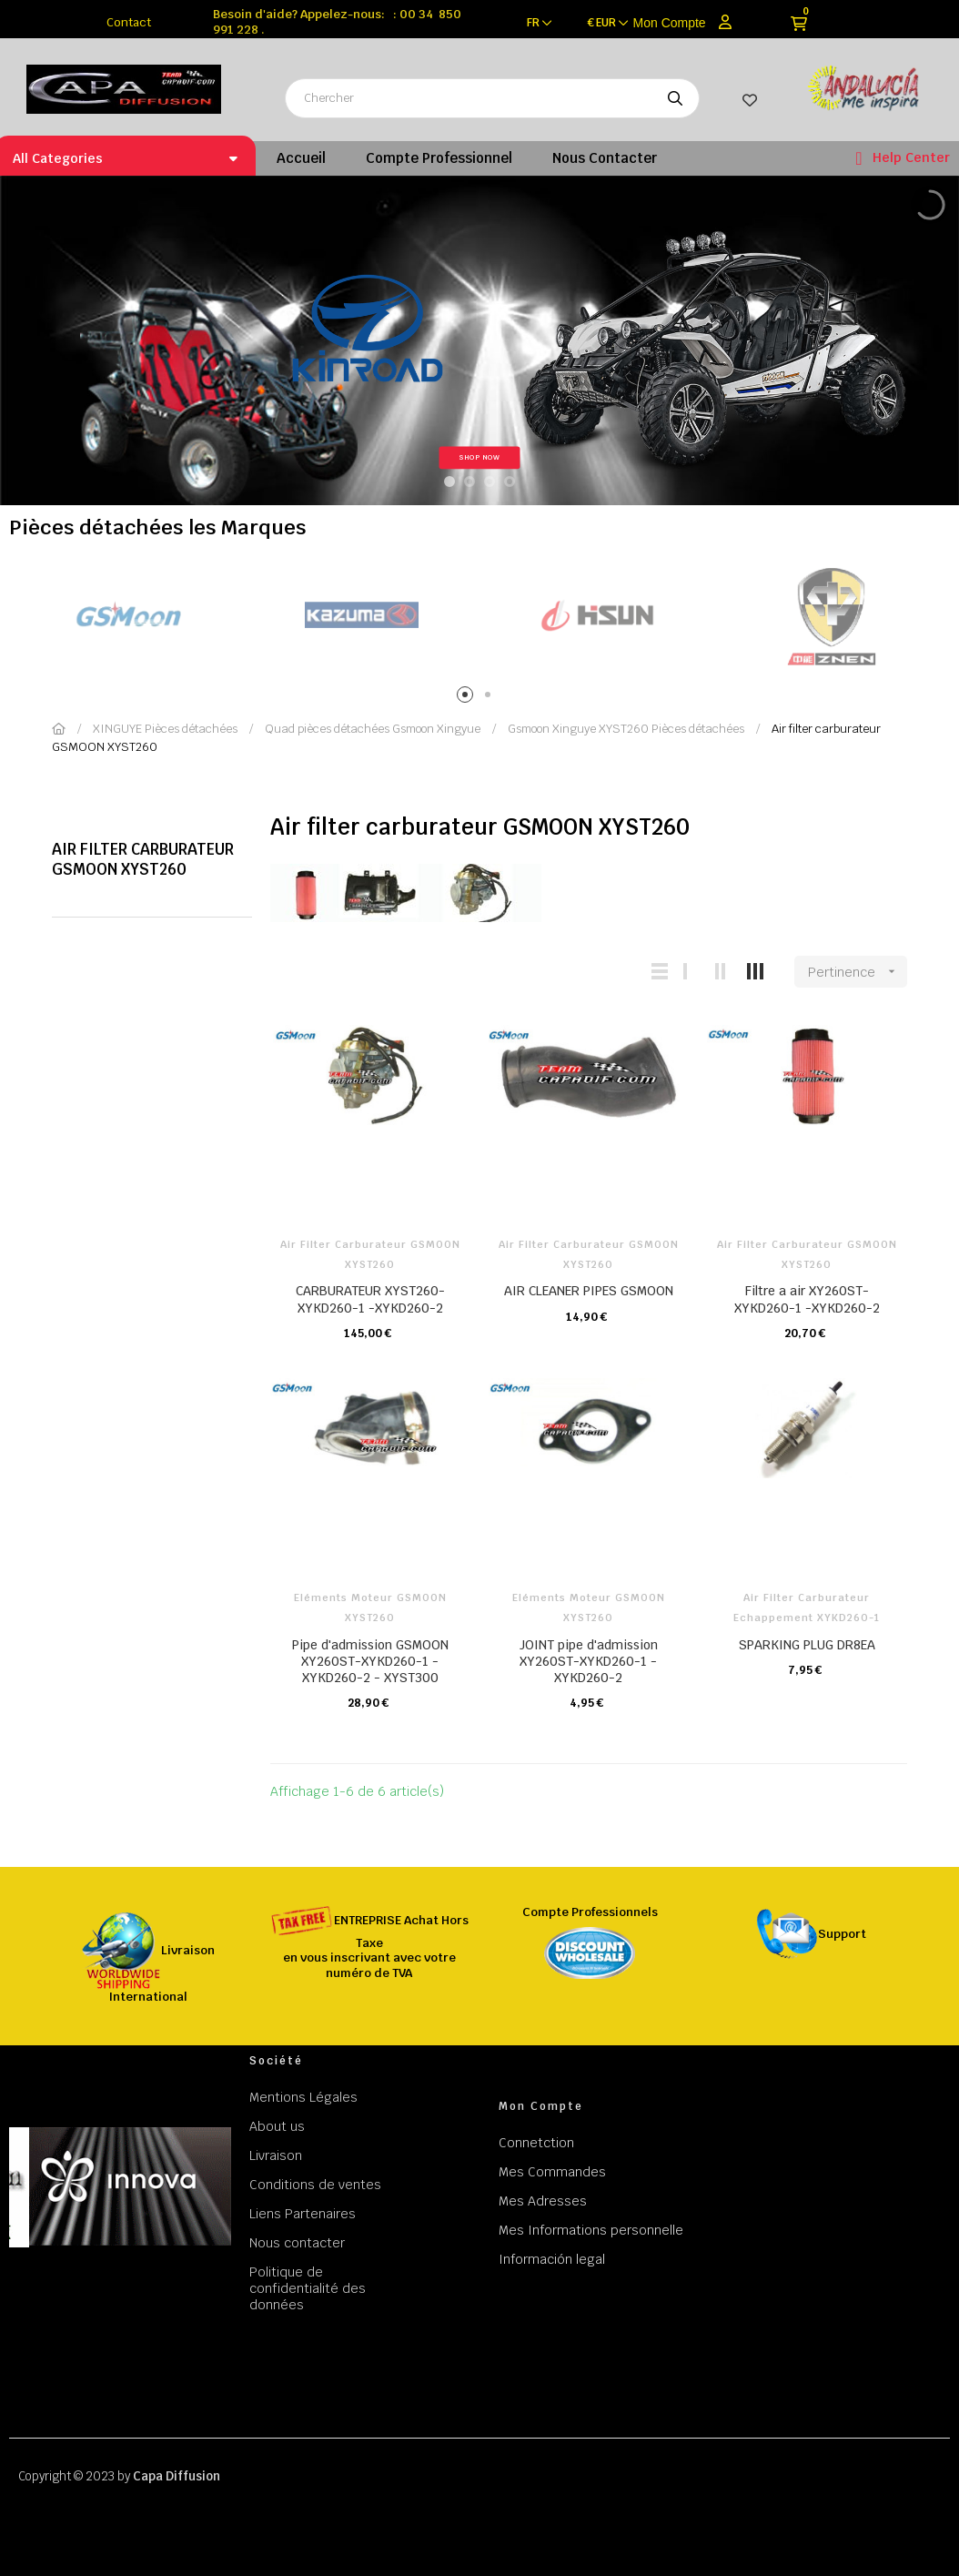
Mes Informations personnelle (591, 2230)
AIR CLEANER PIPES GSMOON (588, 1291)
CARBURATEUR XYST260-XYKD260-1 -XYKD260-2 (370, 1299)
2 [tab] (491, 697)
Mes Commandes (552, 2172)
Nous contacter (297, 2243)
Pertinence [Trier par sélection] (857, 972)
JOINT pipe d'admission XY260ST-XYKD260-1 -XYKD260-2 (589, 1661)
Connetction (536, 2143)
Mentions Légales (303, 2097)
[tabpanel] (127, 616)
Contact (128, 22)
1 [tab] (468, 697)
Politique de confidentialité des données (307, 2288)
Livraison (275, 2155)
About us (277, 2126)
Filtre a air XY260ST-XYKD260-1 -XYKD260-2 (807, 1299)
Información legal (552, 2259)
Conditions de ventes (315, 2184)
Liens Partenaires (302, 2214)
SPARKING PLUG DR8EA (807, 1645)
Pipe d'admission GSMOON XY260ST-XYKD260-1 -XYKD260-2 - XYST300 (370, 1661)
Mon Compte (669, 22)
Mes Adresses (543, 2201)
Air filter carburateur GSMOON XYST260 (143, 859)
